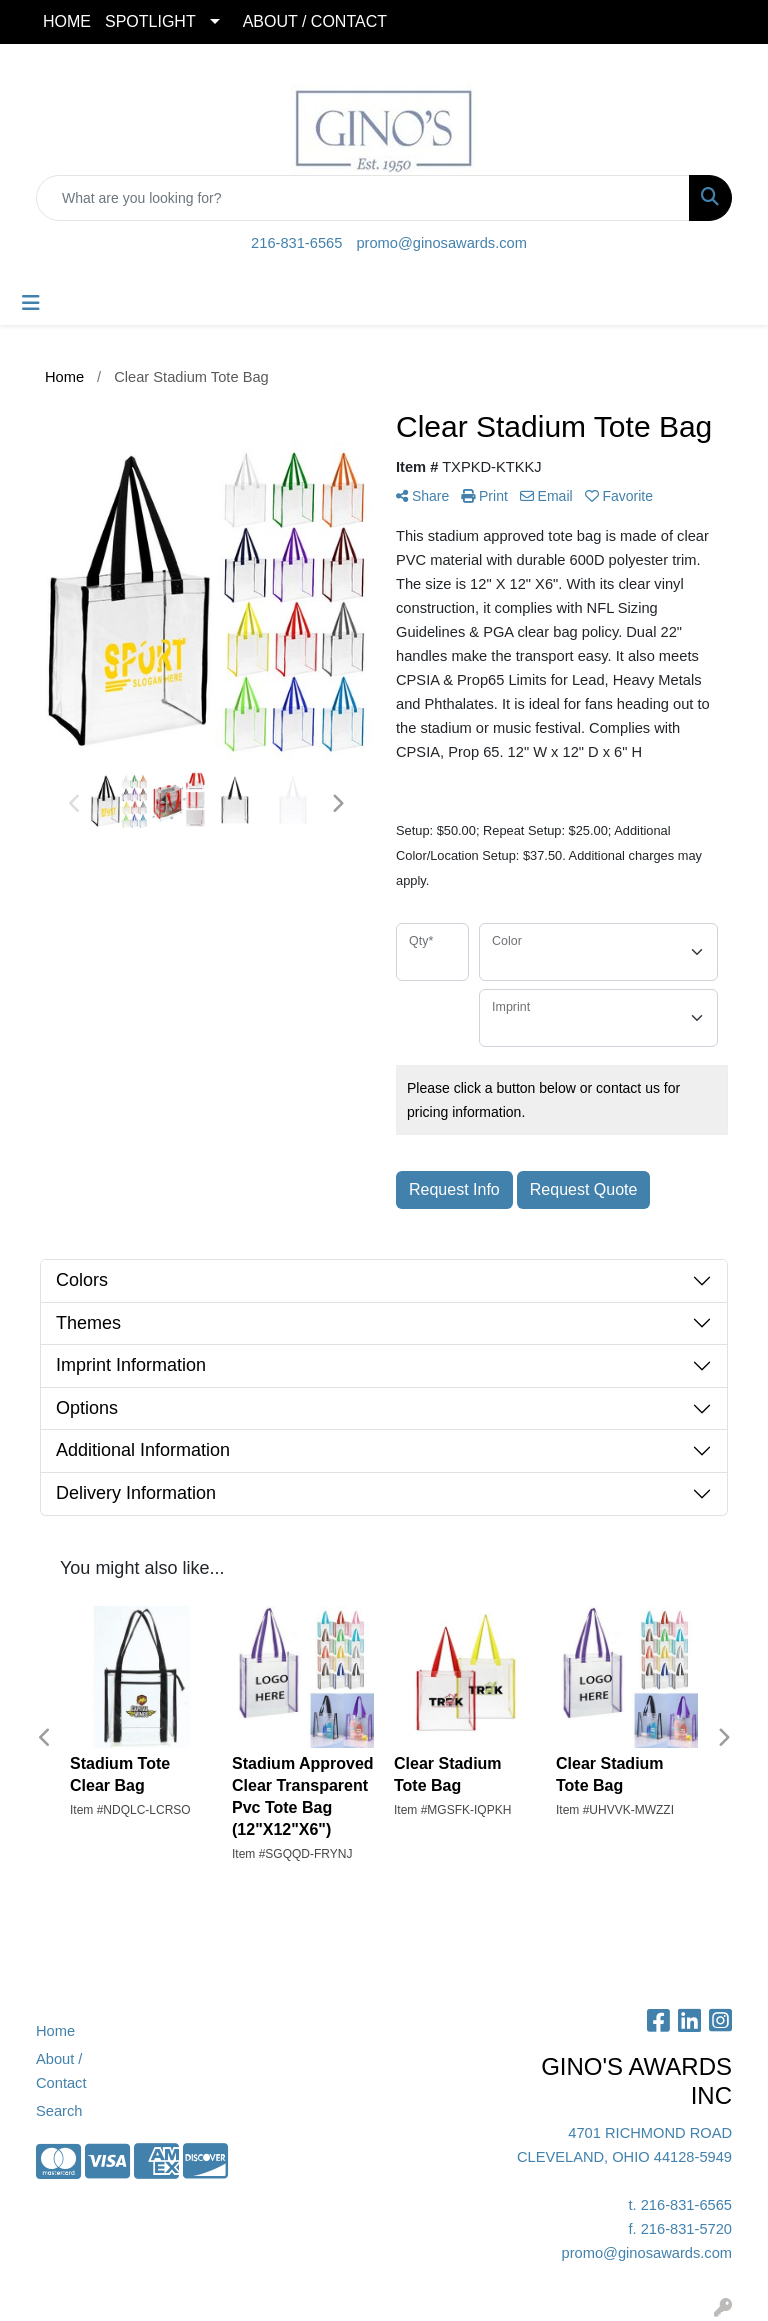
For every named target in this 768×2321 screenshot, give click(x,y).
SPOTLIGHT (150, 21)
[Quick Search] (363, 198)
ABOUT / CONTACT (315, 21)
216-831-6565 (296, 243)
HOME (67, 21)
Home (55, 2031)
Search (59, 2111)
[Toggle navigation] (31, 303)
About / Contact (61, 2071)
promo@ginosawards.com (441, 243)
